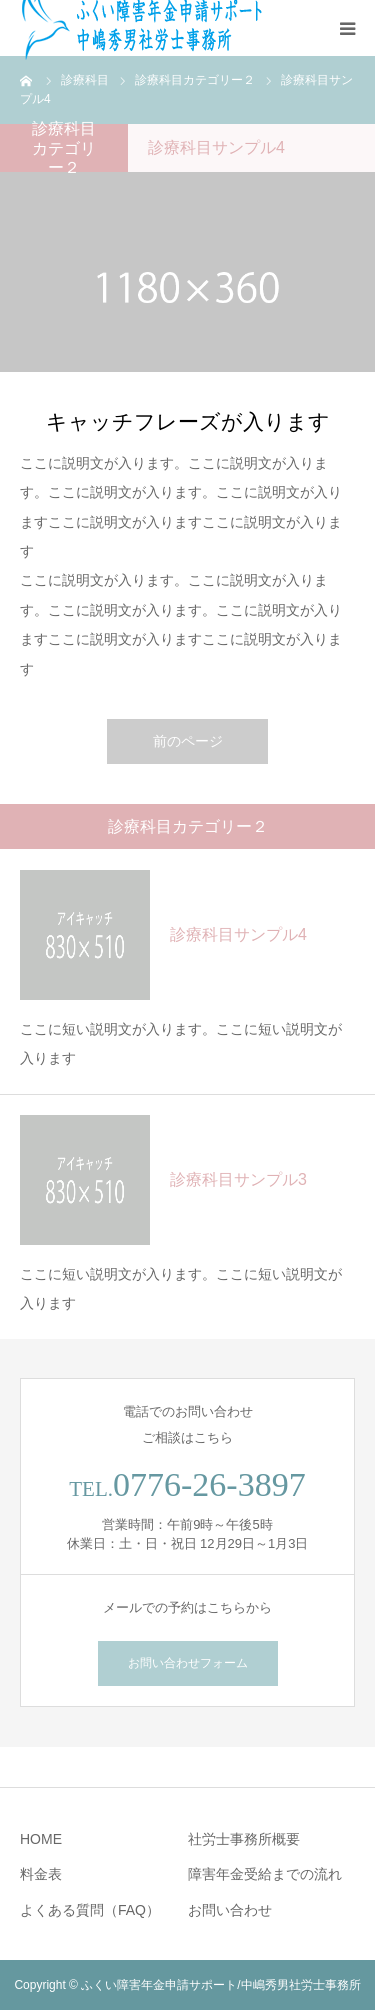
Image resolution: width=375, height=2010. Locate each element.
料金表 (41, 1874)
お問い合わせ (230, 1910)
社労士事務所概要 (244, 1839)
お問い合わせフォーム (188, 1663)
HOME (41, 1839)
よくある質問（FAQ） (90, 1910)
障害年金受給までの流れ (265, 1874)
